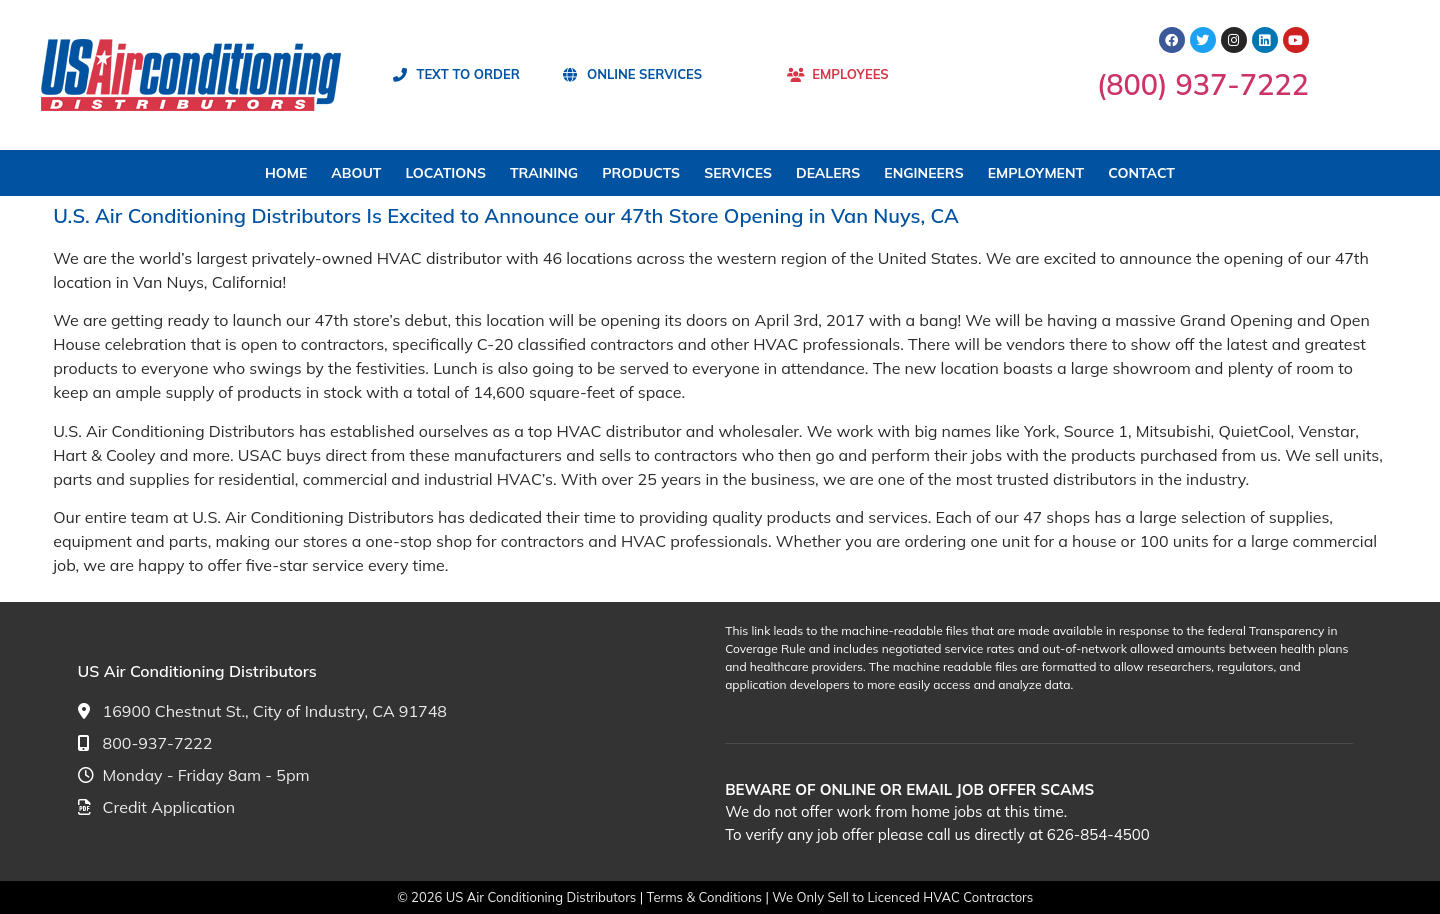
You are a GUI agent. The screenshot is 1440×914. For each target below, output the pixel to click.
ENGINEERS (923, 173)
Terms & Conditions (706, 897)
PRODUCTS (641, 173)
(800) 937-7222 (1203, 84)
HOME (286, 173)
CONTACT (1141, 173)
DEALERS (828, 173)
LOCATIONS (446, 173)
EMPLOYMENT (1036, 173)
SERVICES (738, 173)
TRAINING (544, 173)
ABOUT (356, 173)
